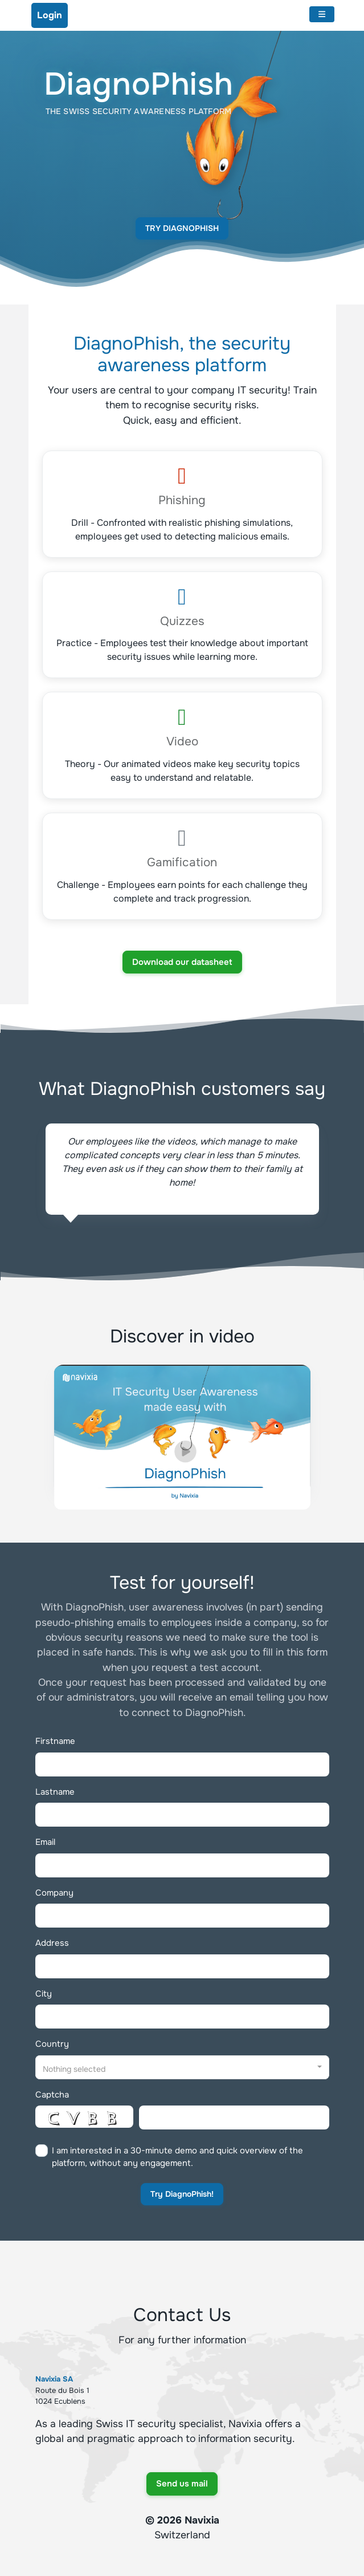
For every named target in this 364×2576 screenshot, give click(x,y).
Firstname (55, 1741)
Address (52, 1943)
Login (49, 15)
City (43, 1993)
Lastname (55, 1792)
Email (45, 1842)
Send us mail (182, 2483)
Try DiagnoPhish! (182, 2194)
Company (54, 1892)
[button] (182, 2067)
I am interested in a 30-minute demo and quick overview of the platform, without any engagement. (177, 2157)
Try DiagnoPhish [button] (182, 228)
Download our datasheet (182, 962)
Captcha (52, 2094)
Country (52, 2044)
